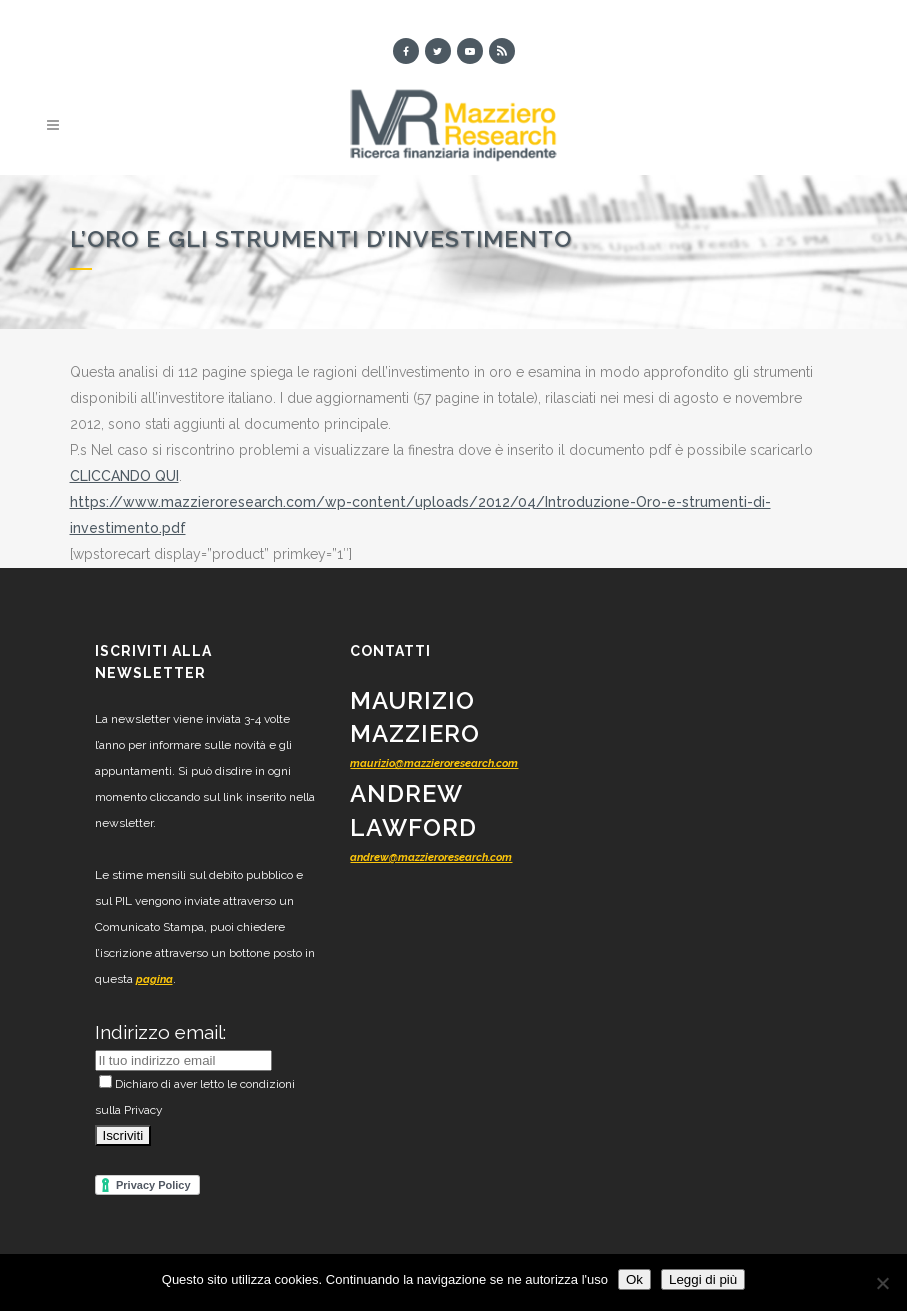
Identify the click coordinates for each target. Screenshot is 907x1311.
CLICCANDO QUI (124, 476)
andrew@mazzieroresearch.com (431, 857)
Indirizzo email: (160, 1032)
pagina (154, 979)
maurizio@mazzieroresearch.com (434, 763)
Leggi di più (703, 1279)
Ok (634, 1279)
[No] (882, 1283)
